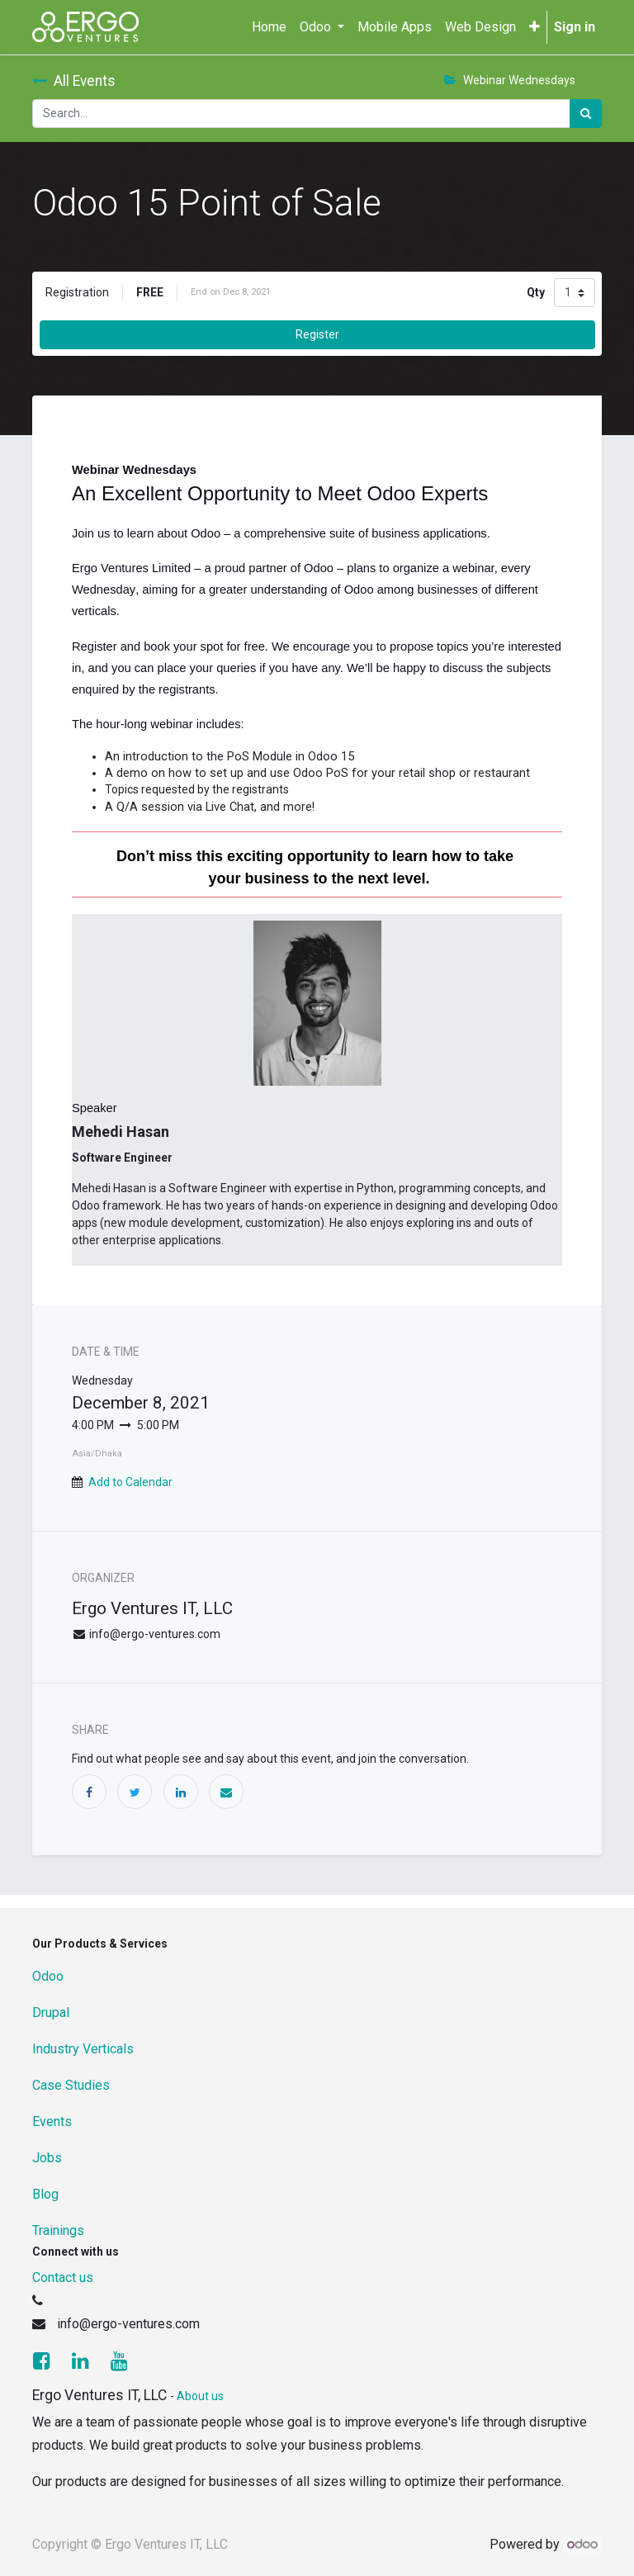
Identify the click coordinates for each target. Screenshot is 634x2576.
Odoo (48, 1976)
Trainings (58, 2230)
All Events (74, 81)
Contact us (62, 2277)
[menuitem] (269, 27)
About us (200, 2396)
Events (52, 2121)
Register (317, 334)
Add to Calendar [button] (130, 1482)
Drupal (50, 2012)
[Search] (586, 113)
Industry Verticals (83, 2049)
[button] (534, 27)
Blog (45, 2194)
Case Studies (71, 2085)
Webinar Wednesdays (509, 80)
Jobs (47, 2158)
